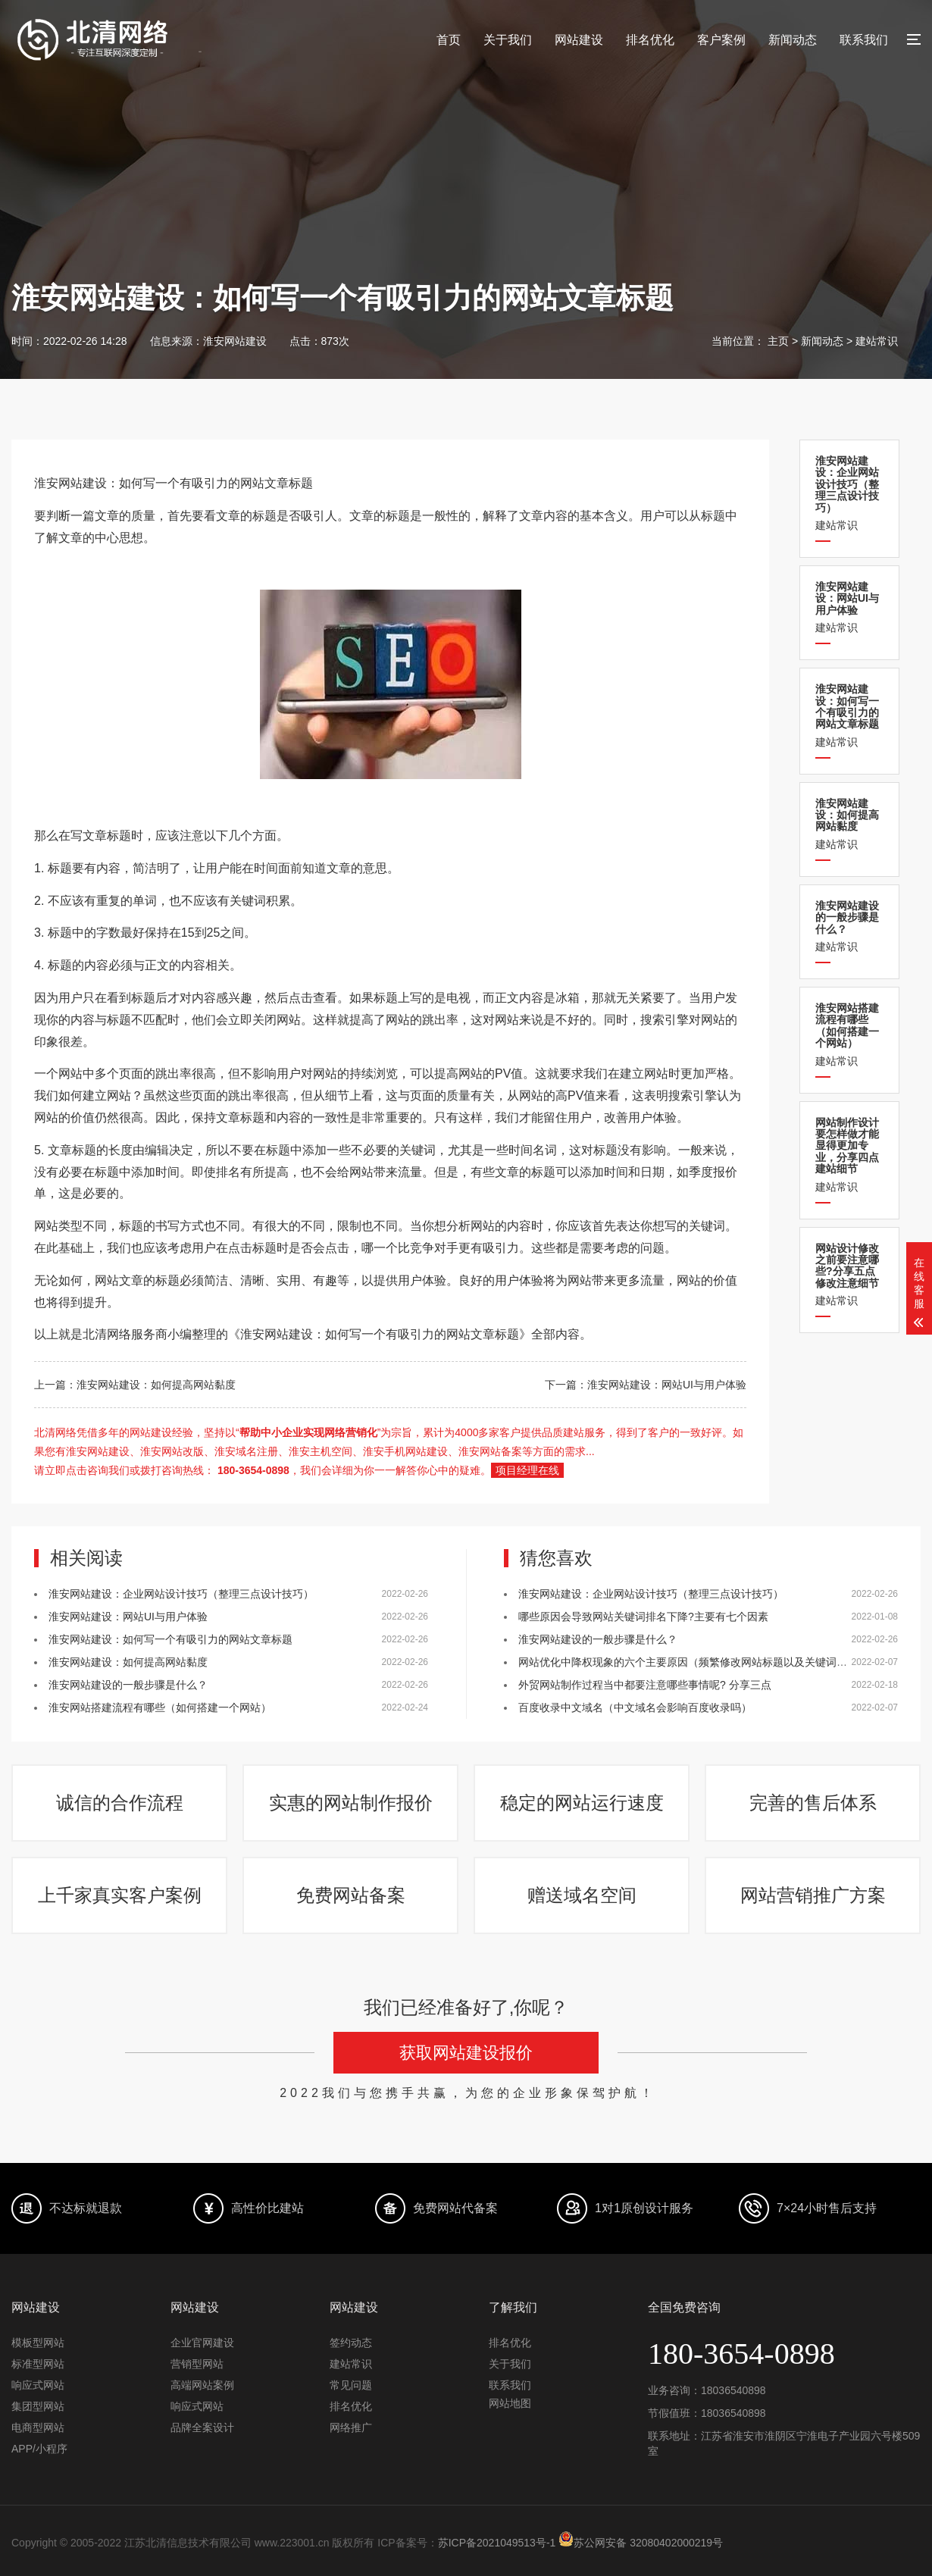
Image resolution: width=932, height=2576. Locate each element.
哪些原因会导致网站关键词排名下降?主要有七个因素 (643, 1616)
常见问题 (351, 2385)
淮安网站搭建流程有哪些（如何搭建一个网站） (159, 1707)
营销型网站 (197, 2364)
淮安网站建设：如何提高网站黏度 (128, 1662)
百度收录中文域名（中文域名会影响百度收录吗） (635, 1707)
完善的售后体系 (813, 1802)
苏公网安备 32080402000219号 (640, 2543)
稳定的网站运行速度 (582, 1802)
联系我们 (864, 39)
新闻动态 (792, 39)
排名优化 (650, 39)
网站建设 (579, 39)
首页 (448, 39)
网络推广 (351, 2427)
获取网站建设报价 (466, 2052)
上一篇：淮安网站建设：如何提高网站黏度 (135, 1385)
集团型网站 (37, 2406)
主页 (778, 341)
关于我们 (507, 39)
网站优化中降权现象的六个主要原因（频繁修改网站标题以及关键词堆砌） (693, 1662)
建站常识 (876, 341)
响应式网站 (37, 2385)
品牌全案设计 (202, 2427)
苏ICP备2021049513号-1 (497, 2543)
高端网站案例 (202, 2385)
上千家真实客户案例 (120, 1895)
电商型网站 (37, 2427)
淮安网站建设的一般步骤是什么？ (128, 1685)
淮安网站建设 (235, 341)
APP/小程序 (39, 2449)
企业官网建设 (202, 2343)
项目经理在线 (527, 1470)
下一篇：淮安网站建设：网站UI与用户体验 (645, 1385)
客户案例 (721, 39)
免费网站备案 (350, 1895)
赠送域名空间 (581, 1895)
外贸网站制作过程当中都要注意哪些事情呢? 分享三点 (644, 1685)
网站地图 (510, 2403)
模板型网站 (37, 2343)
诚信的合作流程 (119, 1802)
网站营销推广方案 (813, 1895)
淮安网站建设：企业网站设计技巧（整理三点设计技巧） (181, 1594)
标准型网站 (37, 2364)
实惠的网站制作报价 (351, 1802)
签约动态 (351, 2343)
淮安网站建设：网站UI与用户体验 (128, 1616)
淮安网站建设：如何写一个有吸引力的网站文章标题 (170, 1639)
